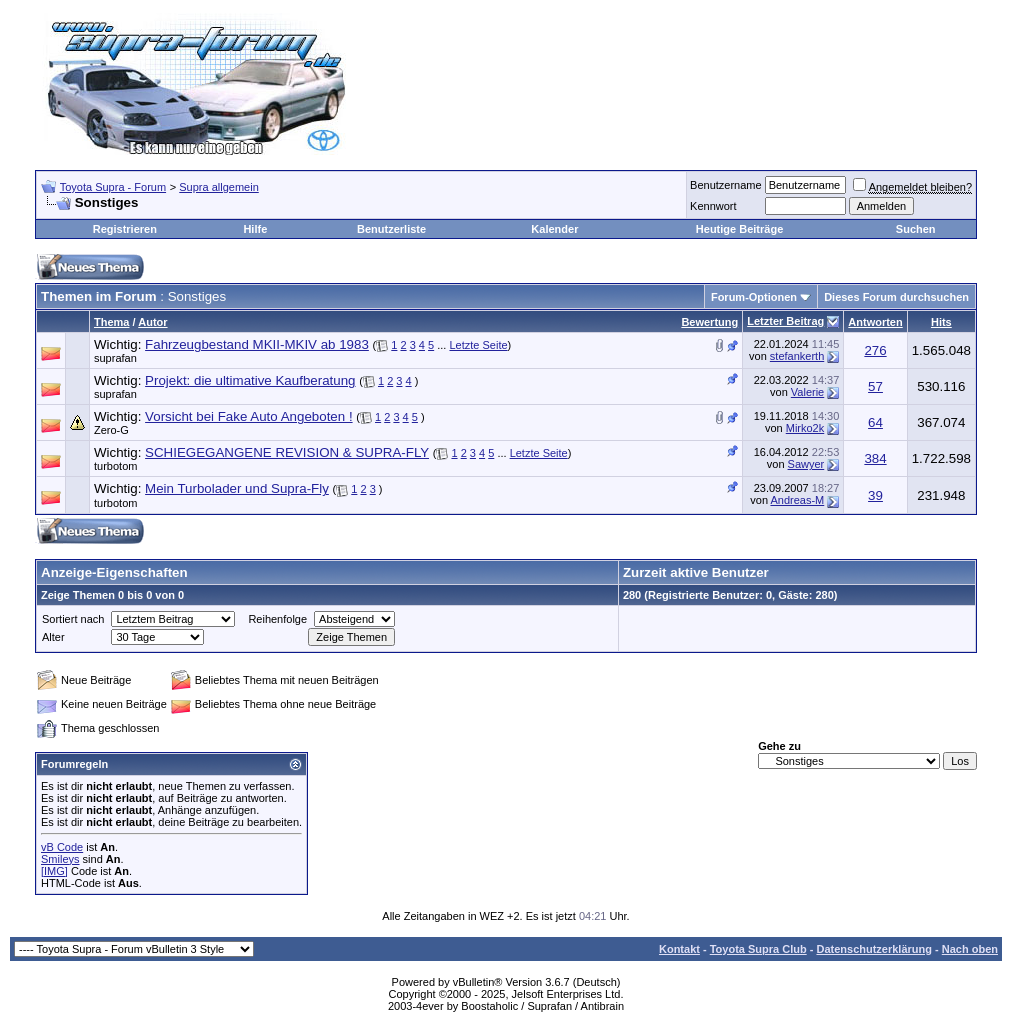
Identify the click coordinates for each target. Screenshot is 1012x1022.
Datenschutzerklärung (874, 949)
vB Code (62, 847)
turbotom (115, 466)
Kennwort (713, 206)
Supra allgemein (219, 187)
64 (875, 422)
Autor (152, 322)
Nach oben (970, 949)
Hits (941, 322)
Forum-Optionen (754, 297)
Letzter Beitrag (785, 321)
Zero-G (111, 430)
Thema (111, 322)
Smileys (60, 859)
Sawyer (806, 464)
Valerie (807, 392)
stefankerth (797, 356)
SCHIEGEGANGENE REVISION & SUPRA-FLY (287, 452)
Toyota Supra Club (758, 949)
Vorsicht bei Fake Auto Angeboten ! (248, 416)
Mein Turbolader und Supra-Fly (237, 488)
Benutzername (726, 185)
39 (875, 495)
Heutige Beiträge (739, 229)
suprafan (115, 358)
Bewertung (709, 322)
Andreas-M (797, 500)
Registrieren (125, 229)
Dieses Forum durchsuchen (896, 297)
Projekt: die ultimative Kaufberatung (250, 380)
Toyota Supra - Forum (113, 187)
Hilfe (255, 229)
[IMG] (54, 871)
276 (875, 350)
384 (875, 458)
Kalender (554, 229)
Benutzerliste (391, 229)
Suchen (916, 229)
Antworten (875, 322)
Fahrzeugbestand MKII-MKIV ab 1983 (257, 344)
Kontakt (679, 949)
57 (875, 386)
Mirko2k (805, 428)
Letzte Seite (478, 345)
